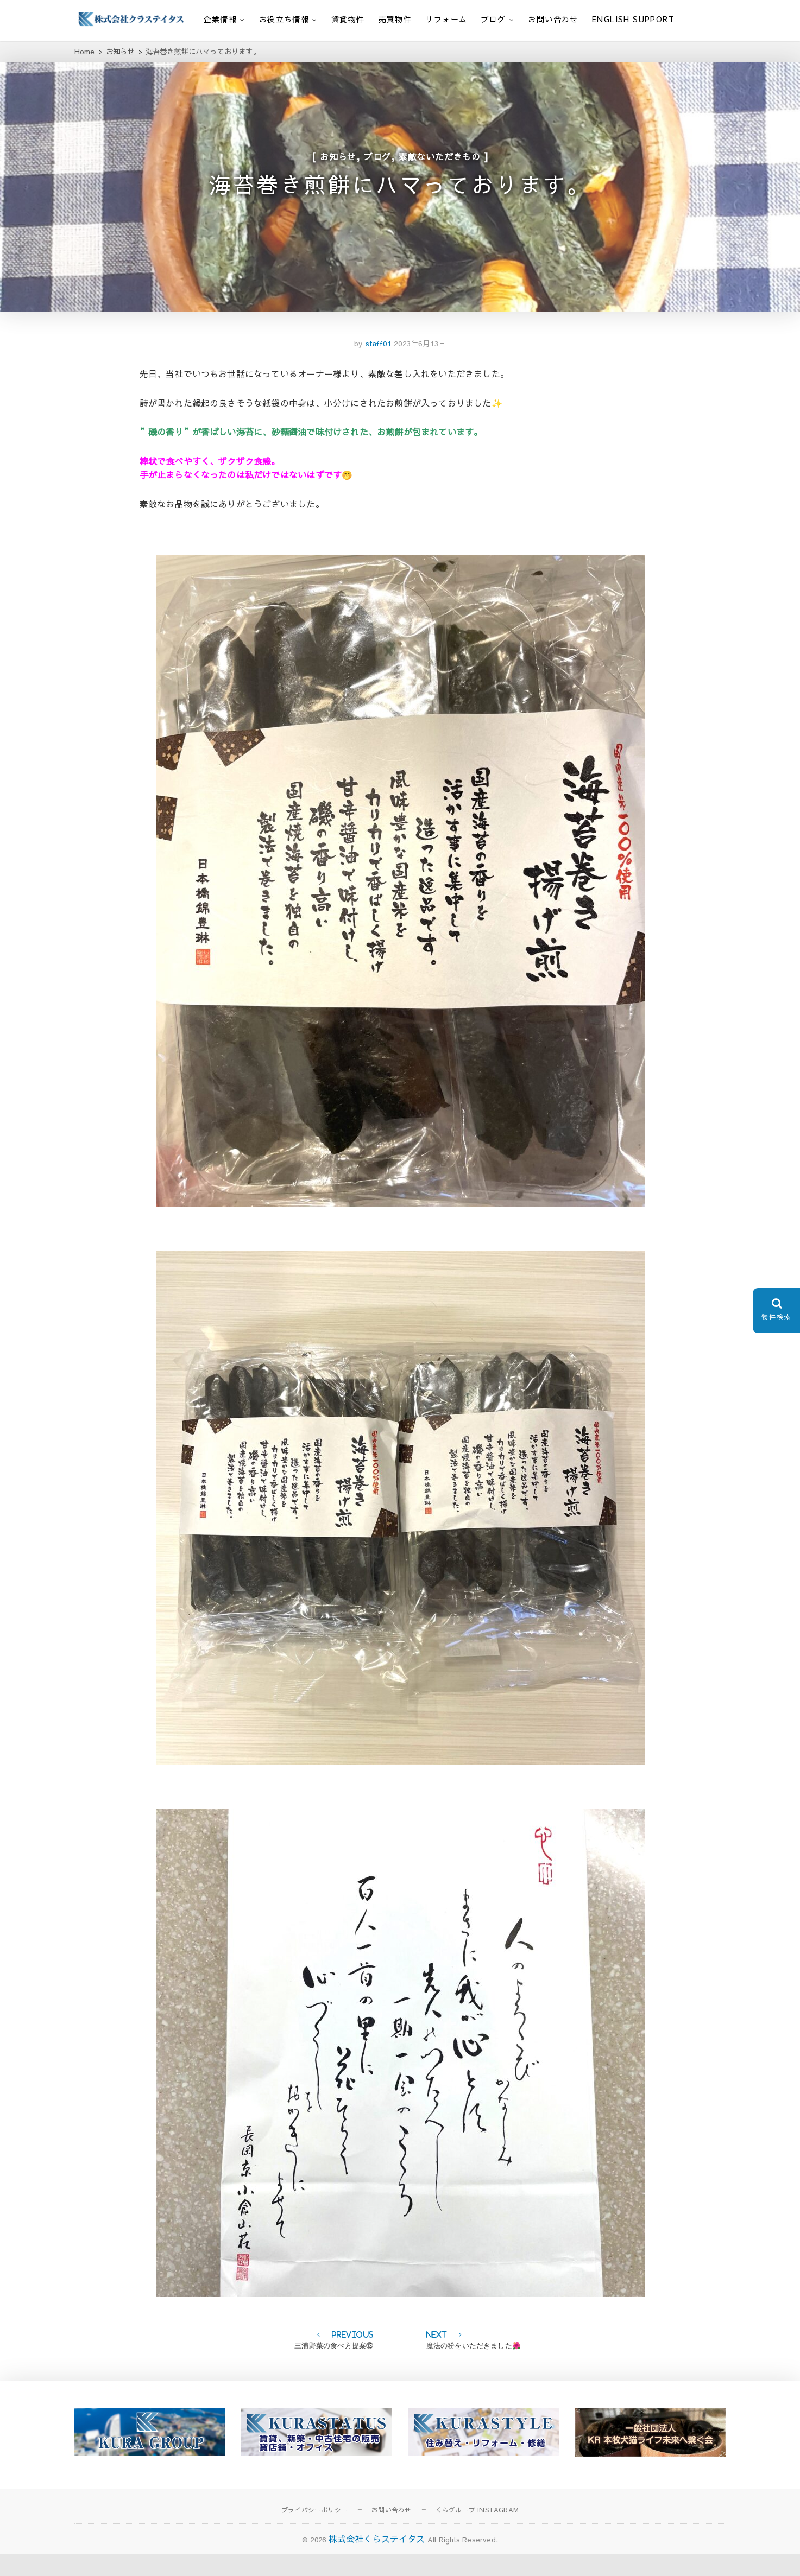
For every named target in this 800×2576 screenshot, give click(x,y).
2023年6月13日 (420, 366)
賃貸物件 (348, 19)
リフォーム (446, 19)
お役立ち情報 (284, 19)
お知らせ (338, 163)
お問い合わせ (553, 19)
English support (633, 19)
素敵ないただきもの (440, 163)
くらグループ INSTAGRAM (477, 2531)
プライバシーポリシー (314, 2531)
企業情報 (220, 19)
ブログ (493, 19)
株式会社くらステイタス (377, 2561)
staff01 (377, 366)
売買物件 (395, 19)
